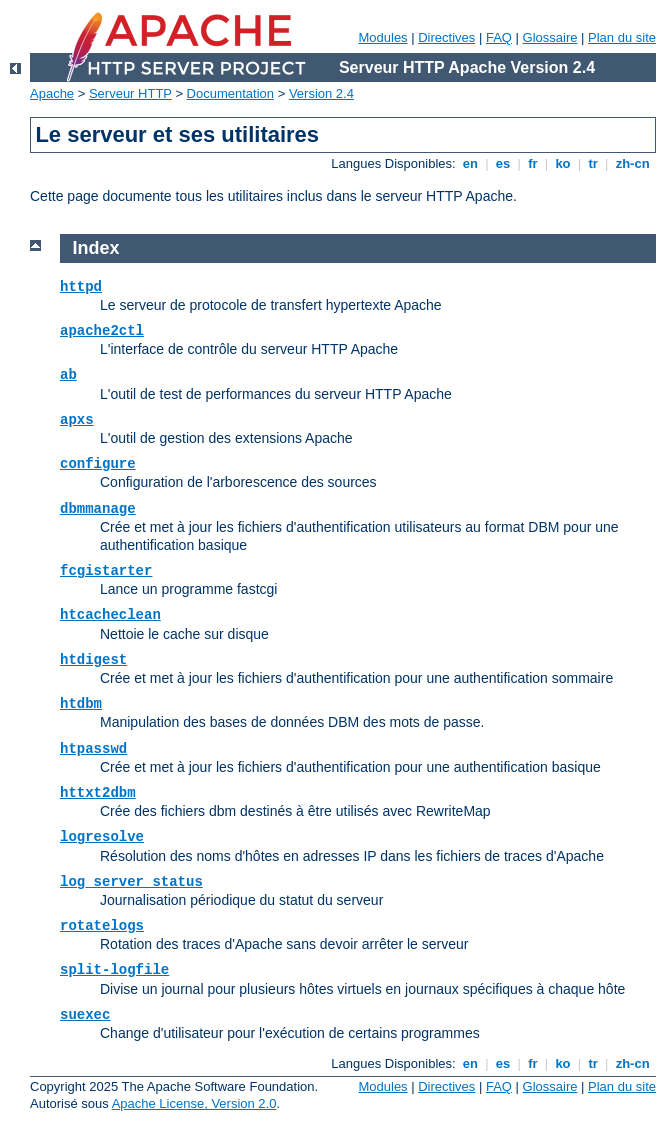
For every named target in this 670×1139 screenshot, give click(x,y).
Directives (446, 37)
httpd (81, 287)
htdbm (81, 704)
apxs (77, 420)
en (470, 163)
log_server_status (131, 882)
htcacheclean (110, 615)
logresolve (102, 837)
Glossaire (550, 37)
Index (96, 248)
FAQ (499, 37)
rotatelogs (102, 926)
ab (68, 375)
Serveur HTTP (130, 93)
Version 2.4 (321, 93)
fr (533, 163)
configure (98, 464)
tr (593, 163)
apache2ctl (102, 331)
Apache (52, 93)
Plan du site (622, 37)
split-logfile (114, 970)
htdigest (93, 660)
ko (563, 163)
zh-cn (632, 163)
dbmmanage (98, 509)
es (503, 163)
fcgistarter (106, 571)
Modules (382, 37)
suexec (85, 1015)
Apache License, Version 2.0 (194, 1103)
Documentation (230, 93)
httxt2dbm (98, 793)
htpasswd (93, 749)
